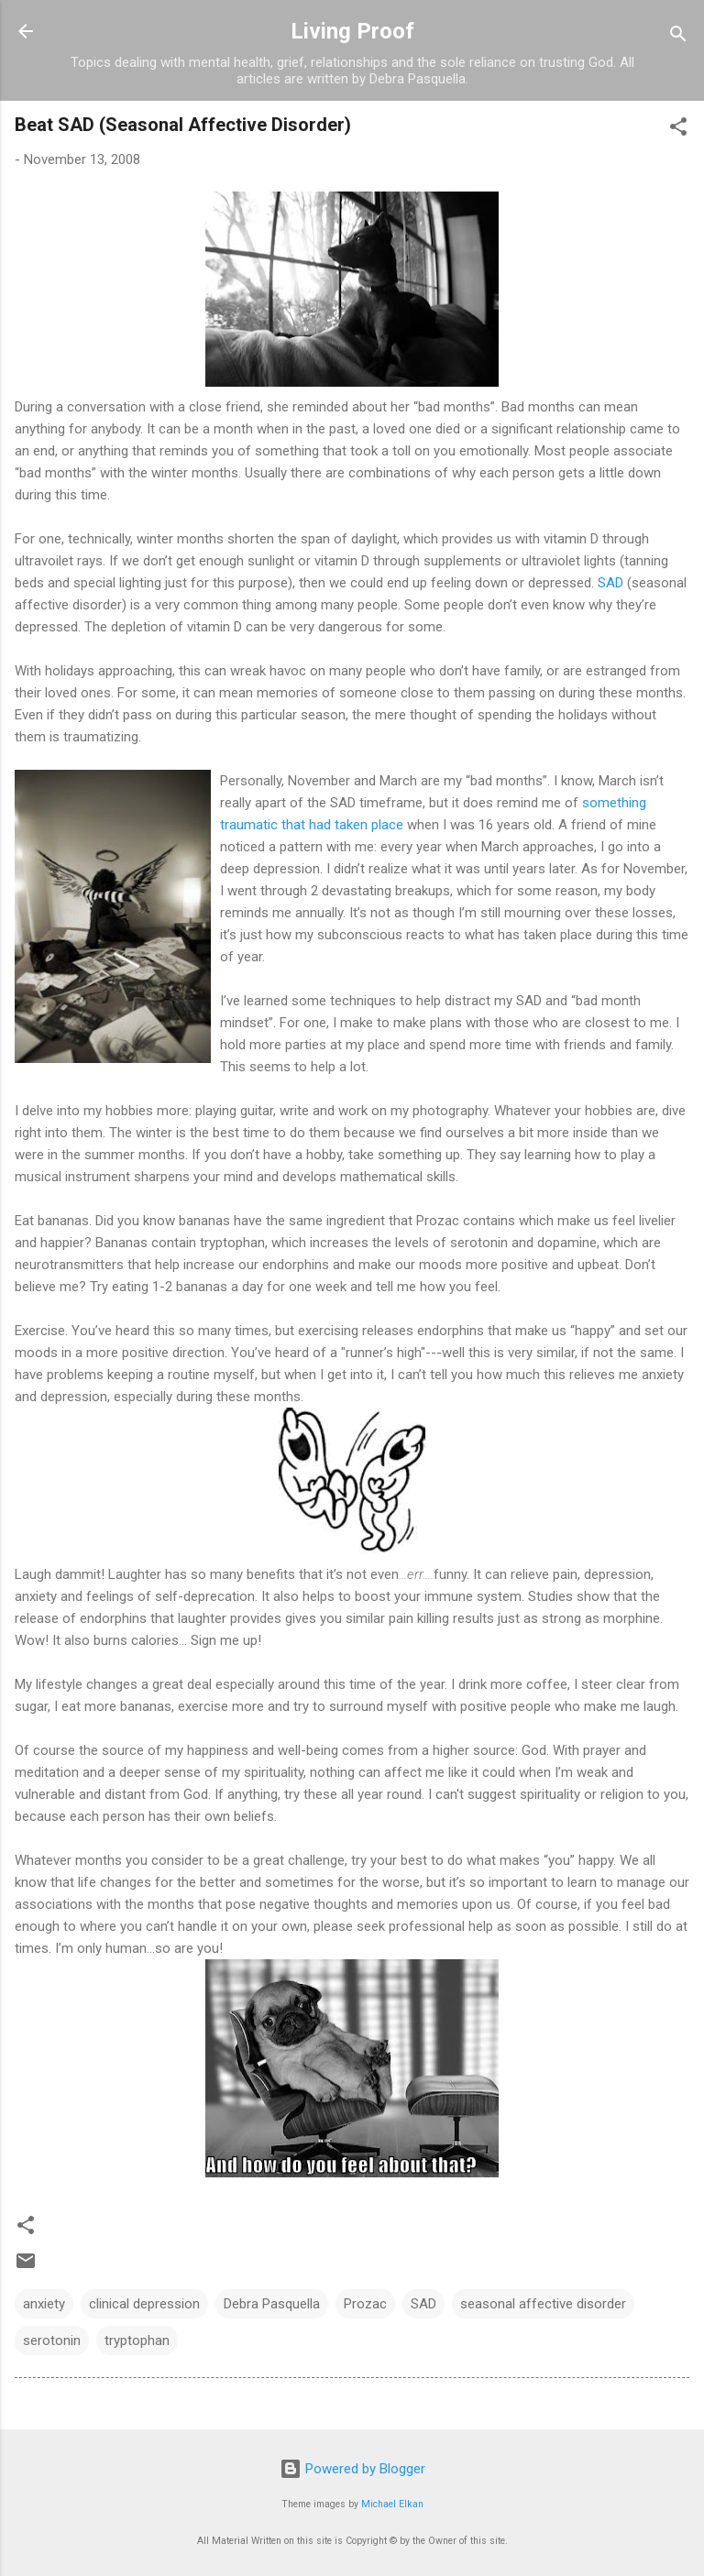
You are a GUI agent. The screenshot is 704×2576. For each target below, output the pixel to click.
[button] (678, 129)
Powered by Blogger (352, 2469)
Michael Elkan (392, 2504)
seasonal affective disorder (543, 2304)
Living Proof (352, 31)
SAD (610, 583)
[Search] (678, 37)
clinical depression (144, 2304)
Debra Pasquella (272, 2304)
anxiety (44, 2304)
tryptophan (137, 2340)
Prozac (365, 2304)
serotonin (52, 2340)
